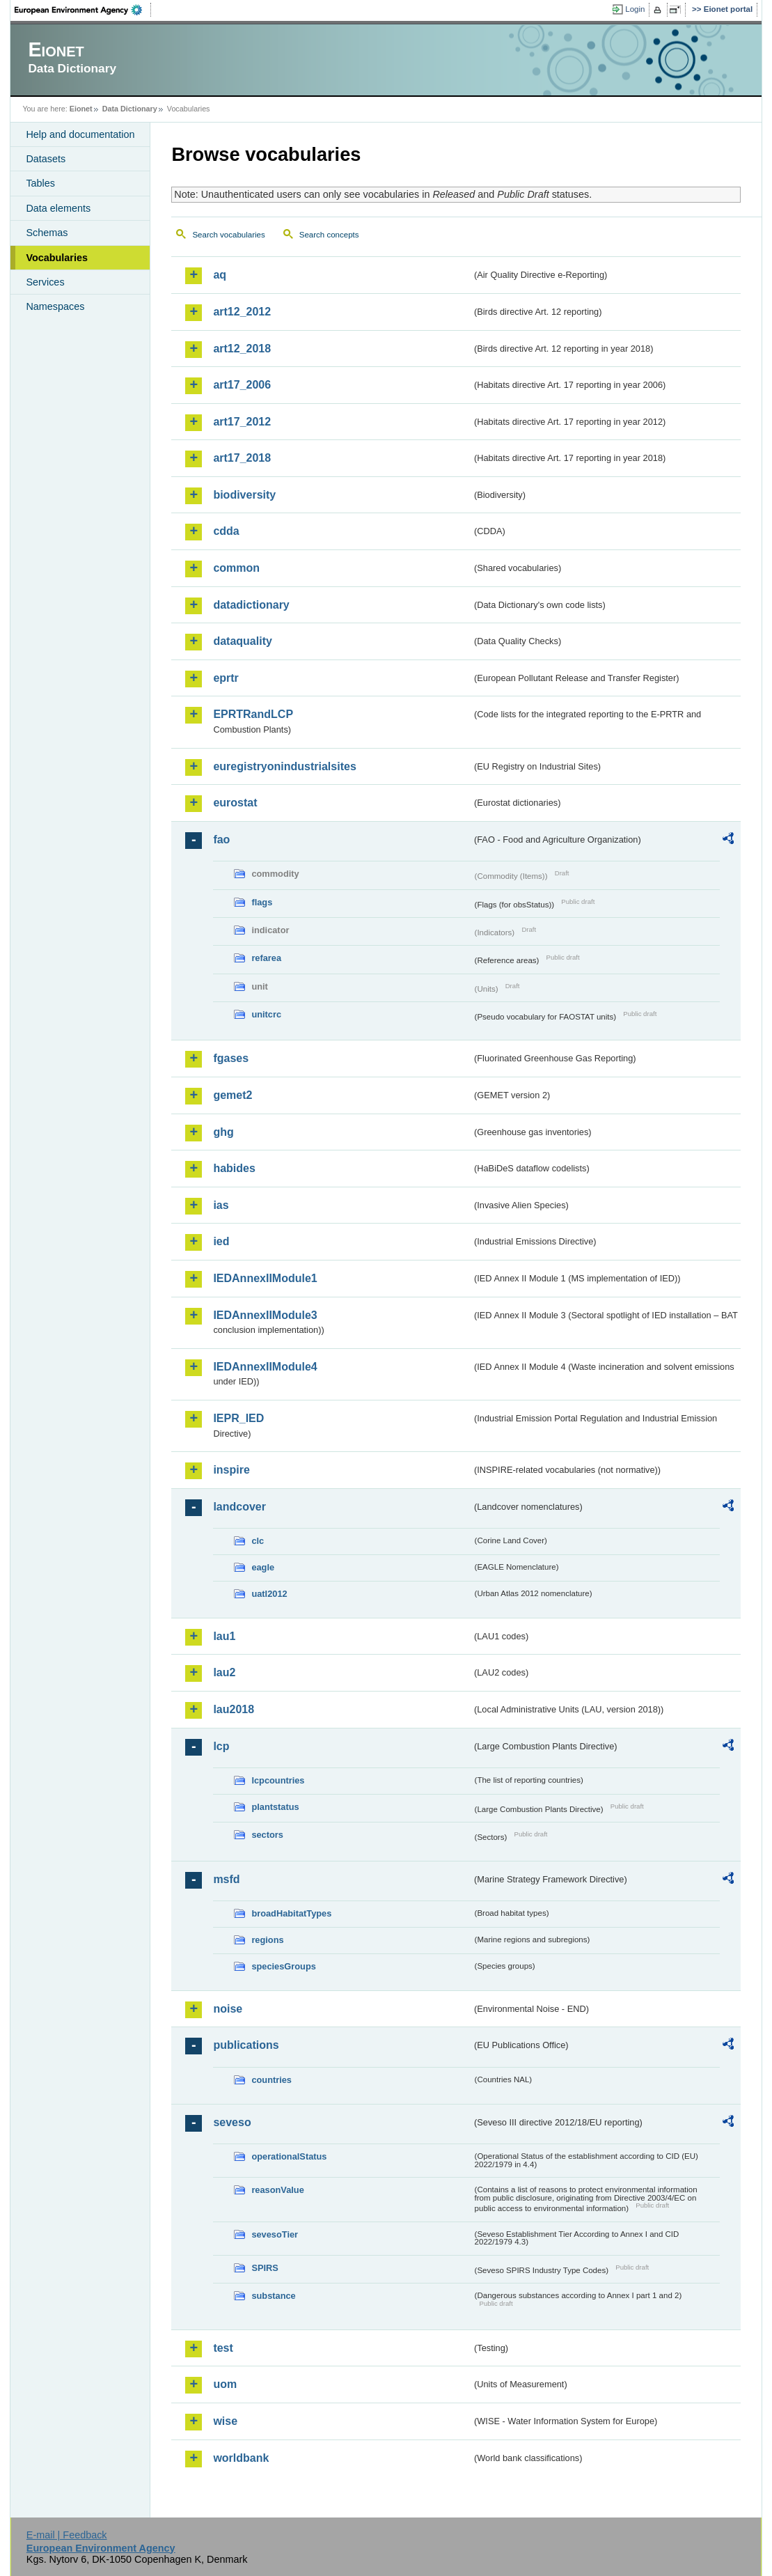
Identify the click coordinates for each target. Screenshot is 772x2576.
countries (271, 2080)
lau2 (224, 1672)
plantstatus (275, 1807)
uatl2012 (269, 1593)
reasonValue (277, 2190)
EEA (83, 10)
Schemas (47, 232)
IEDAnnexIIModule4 (265, 1367)
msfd (226, 1879)
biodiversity (244, 495)
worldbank (241, 2458)
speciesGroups (283, 1966)
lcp (221, 1746)
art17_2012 (242, 422)
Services (45, 282)
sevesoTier (274, 2234)
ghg (223, 1132)
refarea (266, 958)
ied (221, 1241)
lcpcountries (277, 1780)
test (223, 2348)
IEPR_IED (238, 1418)
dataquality (242, 641)
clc (257, 1541)
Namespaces (55, 306)
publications (245, 2045)
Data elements (58, 208)
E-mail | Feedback (66, 2534)
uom (225, 2384)
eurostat (235, 803)
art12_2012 (242, 312)
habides (234, 1168)
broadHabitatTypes (291, 1913)
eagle (262, 1567)
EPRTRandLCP (253, 714)
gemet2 (232, 1095)
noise (227, 2009)
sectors (267, 1834)
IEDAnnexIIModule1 (265, 1278)
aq (219, 275)
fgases (231, 1058)
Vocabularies (57, 257)
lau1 (224, 1636)
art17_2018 (242, 458)
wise (225, 2421)
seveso (232, 2122)
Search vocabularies (228, 235)
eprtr (225, 678)
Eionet (81, 108)
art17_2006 (242, 385)
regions (267, 1940)
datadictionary (251, 605)
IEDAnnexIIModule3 (265, 1315)
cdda (226, 531)
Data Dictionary (129, 108)
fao (221, 839)
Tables (40, 183)
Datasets (45, 158)
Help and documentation (80, 134)
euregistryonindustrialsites (284, 766)
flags (261, 902)
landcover (239, 1507)
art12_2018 (242, 348)
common (236, 568)
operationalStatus (288, 2156)
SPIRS (264, 2268)
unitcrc (266, 1014)
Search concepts (329, 235)
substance (273, 2295)
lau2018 (233, 1709)
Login (635, 9)
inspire (231, 1470)
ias (220, 1205)
